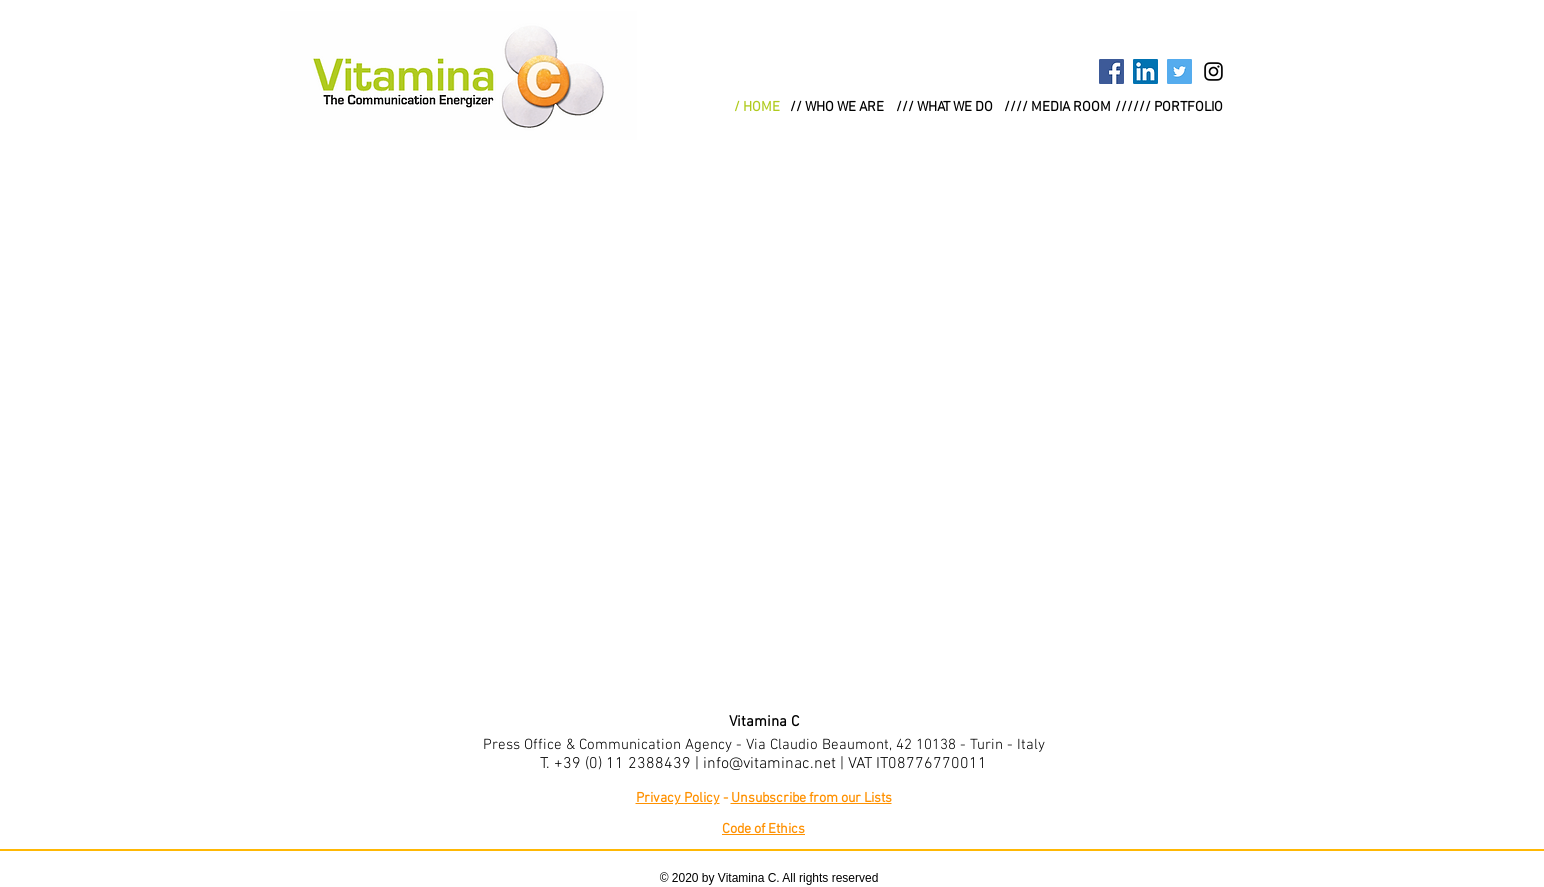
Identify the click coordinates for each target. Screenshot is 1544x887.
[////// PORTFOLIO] (1169, 108)
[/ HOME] (757, 108)
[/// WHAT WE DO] (944, 108)
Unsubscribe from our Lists (811, 798)
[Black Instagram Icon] (1213, 71)
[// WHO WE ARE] (837, 108)
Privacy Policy (678, 798)
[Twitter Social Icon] (1179, 71)
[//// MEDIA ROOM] (1057, 108)
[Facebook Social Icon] (1111, 71)
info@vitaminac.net (769, 764)
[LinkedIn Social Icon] (1145, 71)
